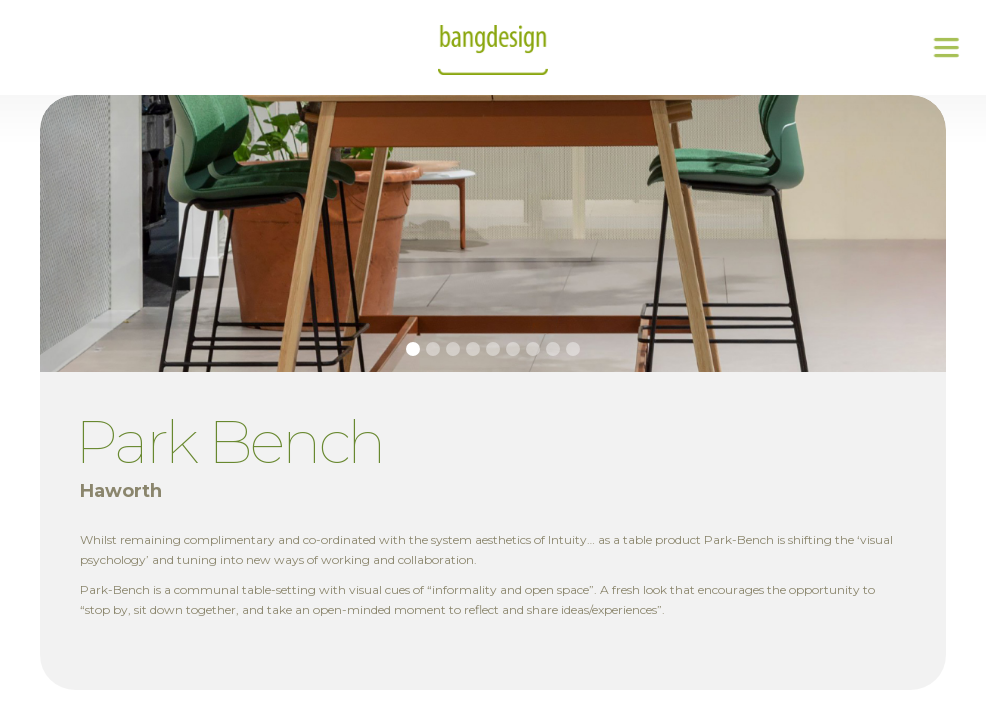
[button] (946, 47)
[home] (493, 47)
